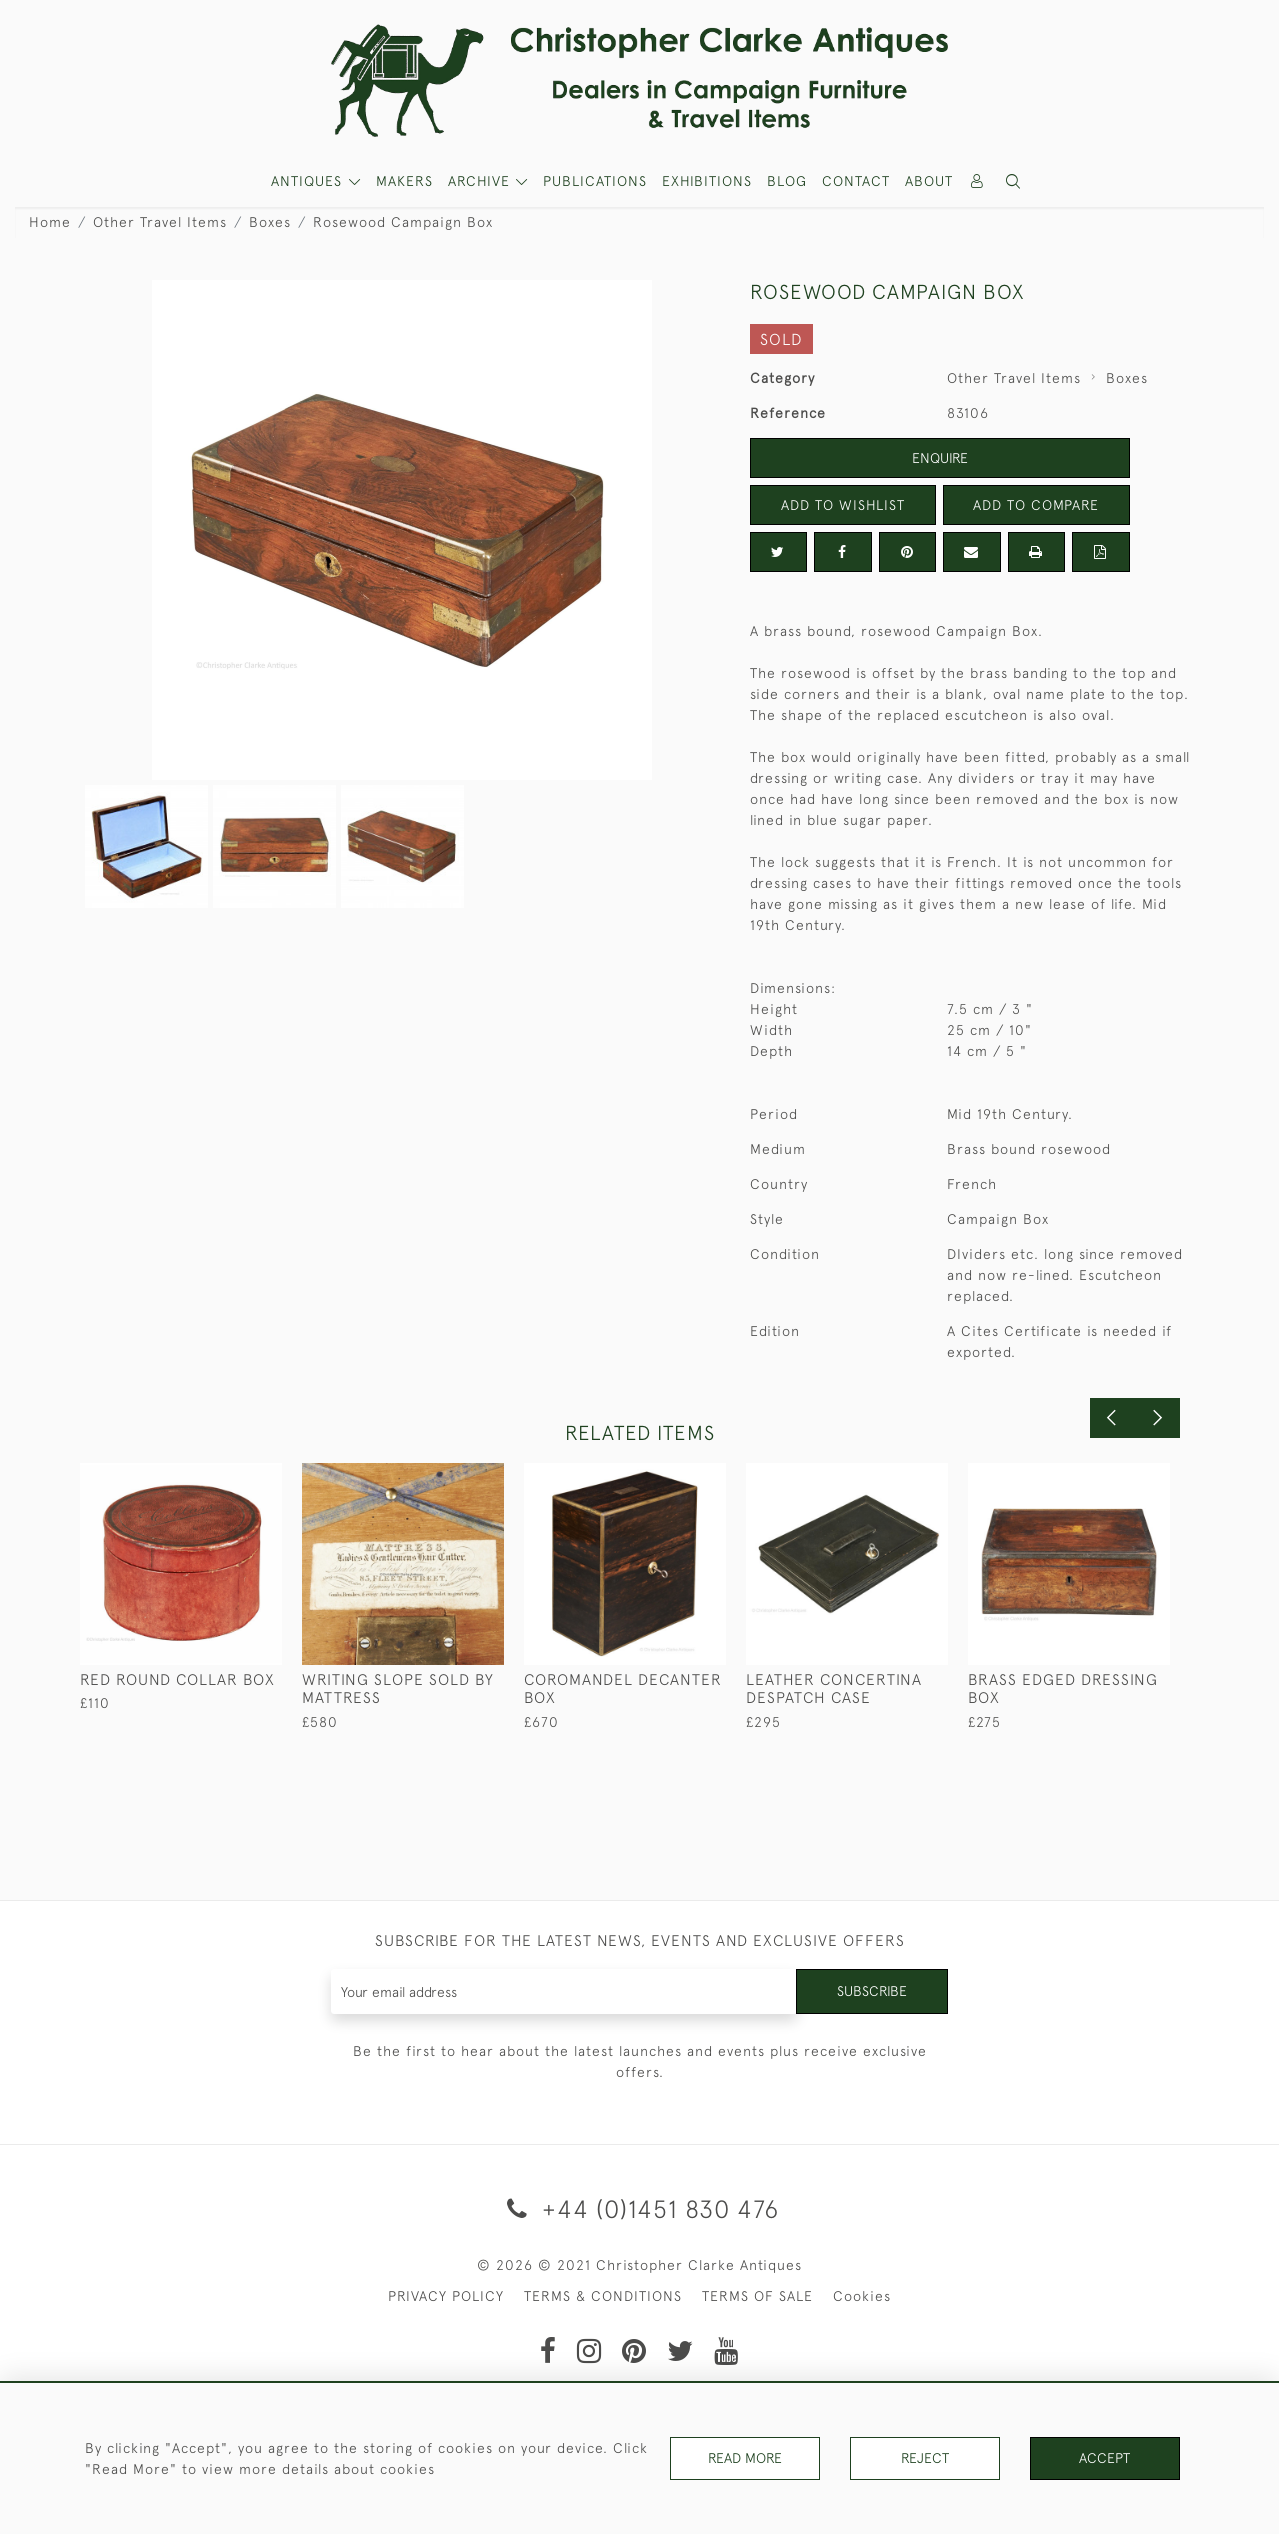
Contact (856, 181)
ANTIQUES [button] (309, 181)
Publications (595, 181)
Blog (787, 181)
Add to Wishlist (843, 505)
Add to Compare (1036, 505)
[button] (1013, 181)
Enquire (940, 458)
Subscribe (872, 1991)
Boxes (270, 222)
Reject (925, 2458)
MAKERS (404, 181)
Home (50, 222)
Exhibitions (707, 181)
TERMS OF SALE (757, 2296)
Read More (745, 2458)
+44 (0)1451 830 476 (639, 2208)
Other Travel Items (160, 222)
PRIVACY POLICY (446, 2296)
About (929, 181)
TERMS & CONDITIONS (603, 2296)
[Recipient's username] (564, 1991)
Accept (1104, 2458)
